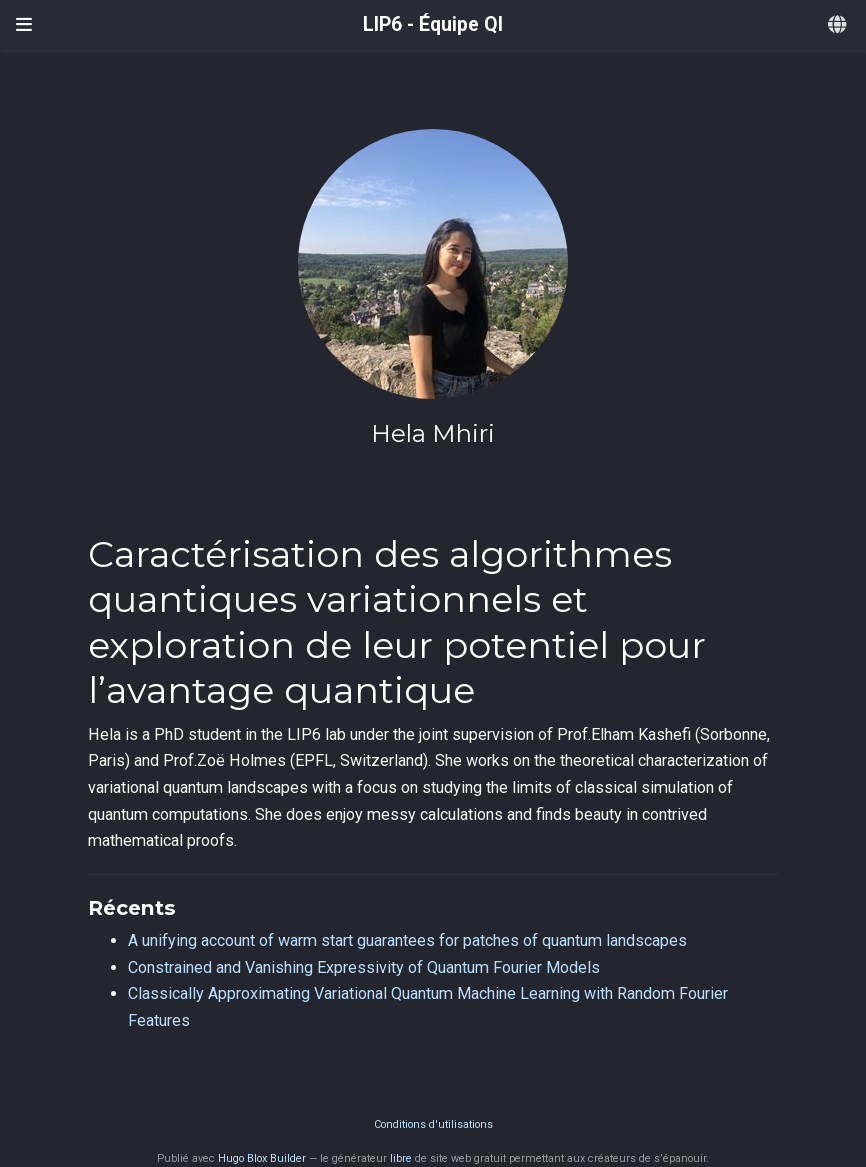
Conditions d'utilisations (433, 1124)
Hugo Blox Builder (262, 1158)
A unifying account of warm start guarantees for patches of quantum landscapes (407, 940)
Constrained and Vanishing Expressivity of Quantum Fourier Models (364, 967)
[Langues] (839, 25)
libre (401, 1158)
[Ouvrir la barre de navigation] (24, 25)
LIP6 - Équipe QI (433, 24)
